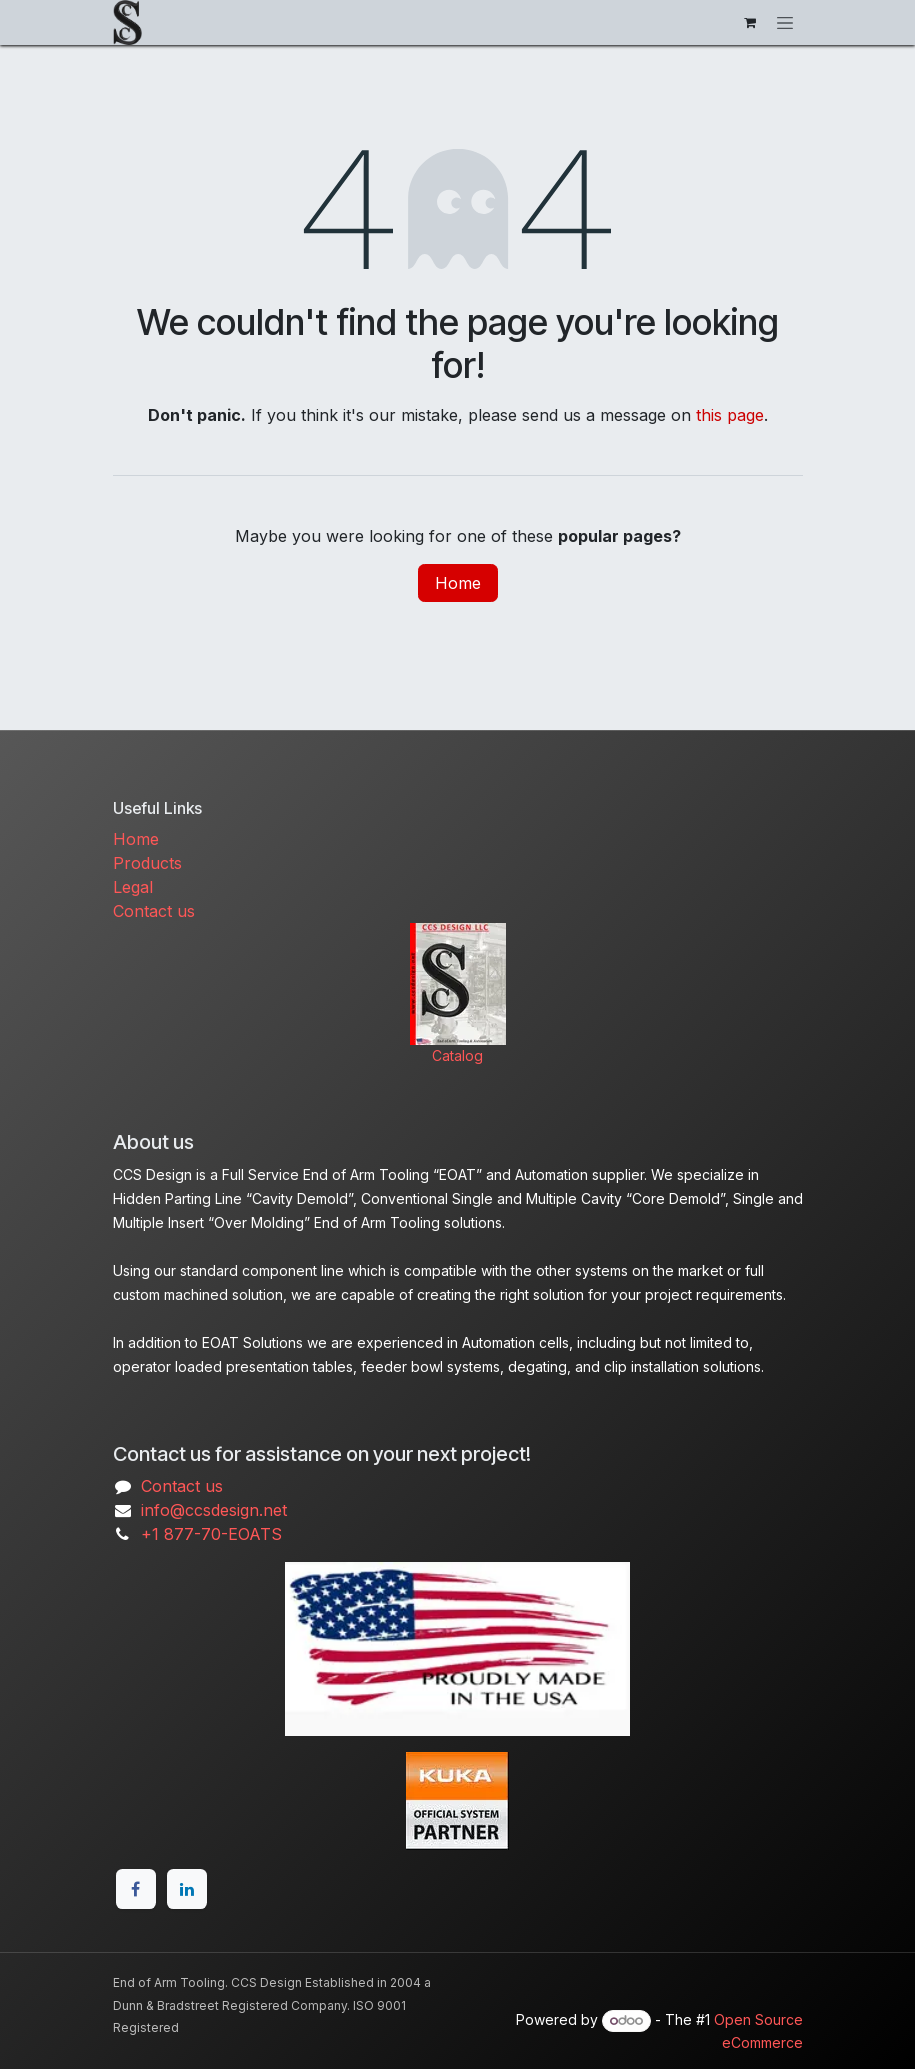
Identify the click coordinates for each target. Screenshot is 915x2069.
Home (458, 583)
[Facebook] (136, 1889)
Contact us (154, 911)
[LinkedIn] (187, 1889)
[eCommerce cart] (750, 23)
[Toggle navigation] (785, 22)
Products (147, 863)
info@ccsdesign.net (214, 1510)
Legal (133, 887)
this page (730, 415)
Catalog (457, 1055)
